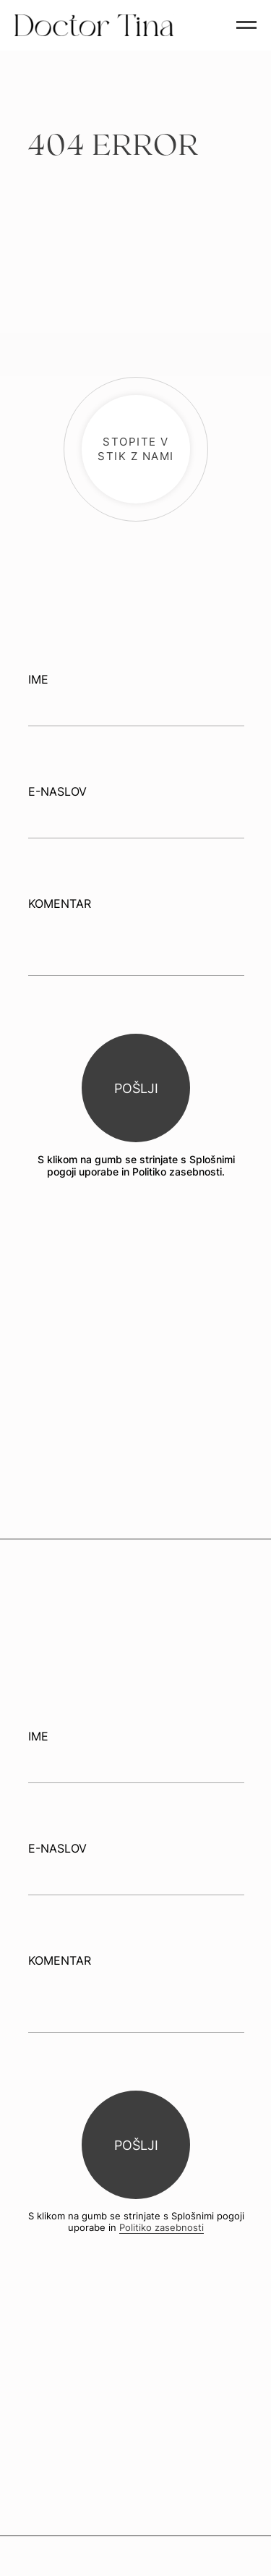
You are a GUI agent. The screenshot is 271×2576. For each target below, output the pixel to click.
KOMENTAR (59, 903)
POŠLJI (136, 1088)
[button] (136, 449)
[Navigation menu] (246, 25)
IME (38, 679)
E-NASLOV (57, 791)
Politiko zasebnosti (161, 2227)
